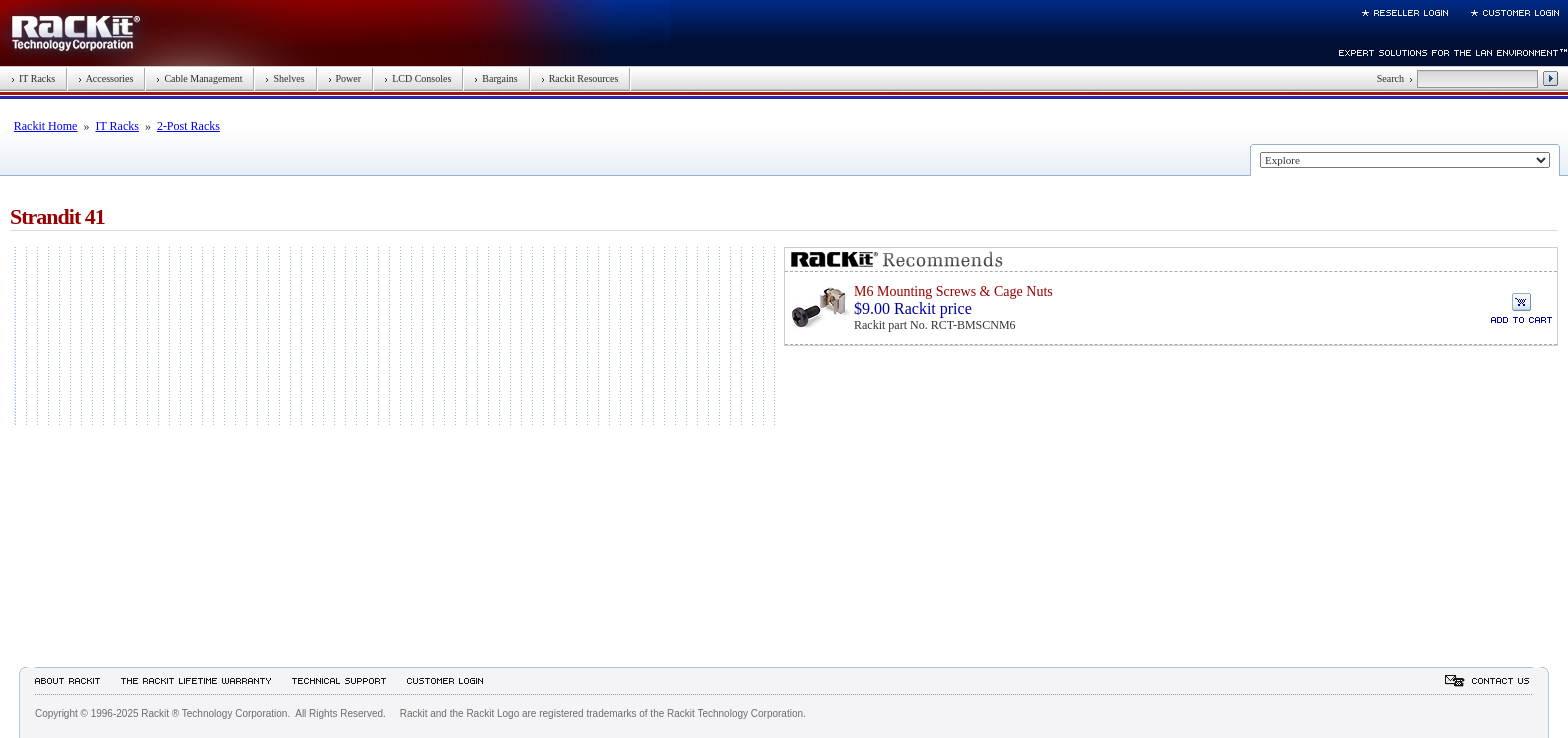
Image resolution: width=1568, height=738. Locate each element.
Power (345, 78)
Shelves (284, 78)
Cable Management (199, 78)
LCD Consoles (417, 78)
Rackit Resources (580, 78)
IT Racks (33, 78)
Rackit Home (46, 126)
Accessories (105, 78)
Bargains (495, 78)
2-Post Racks (188, 126)
